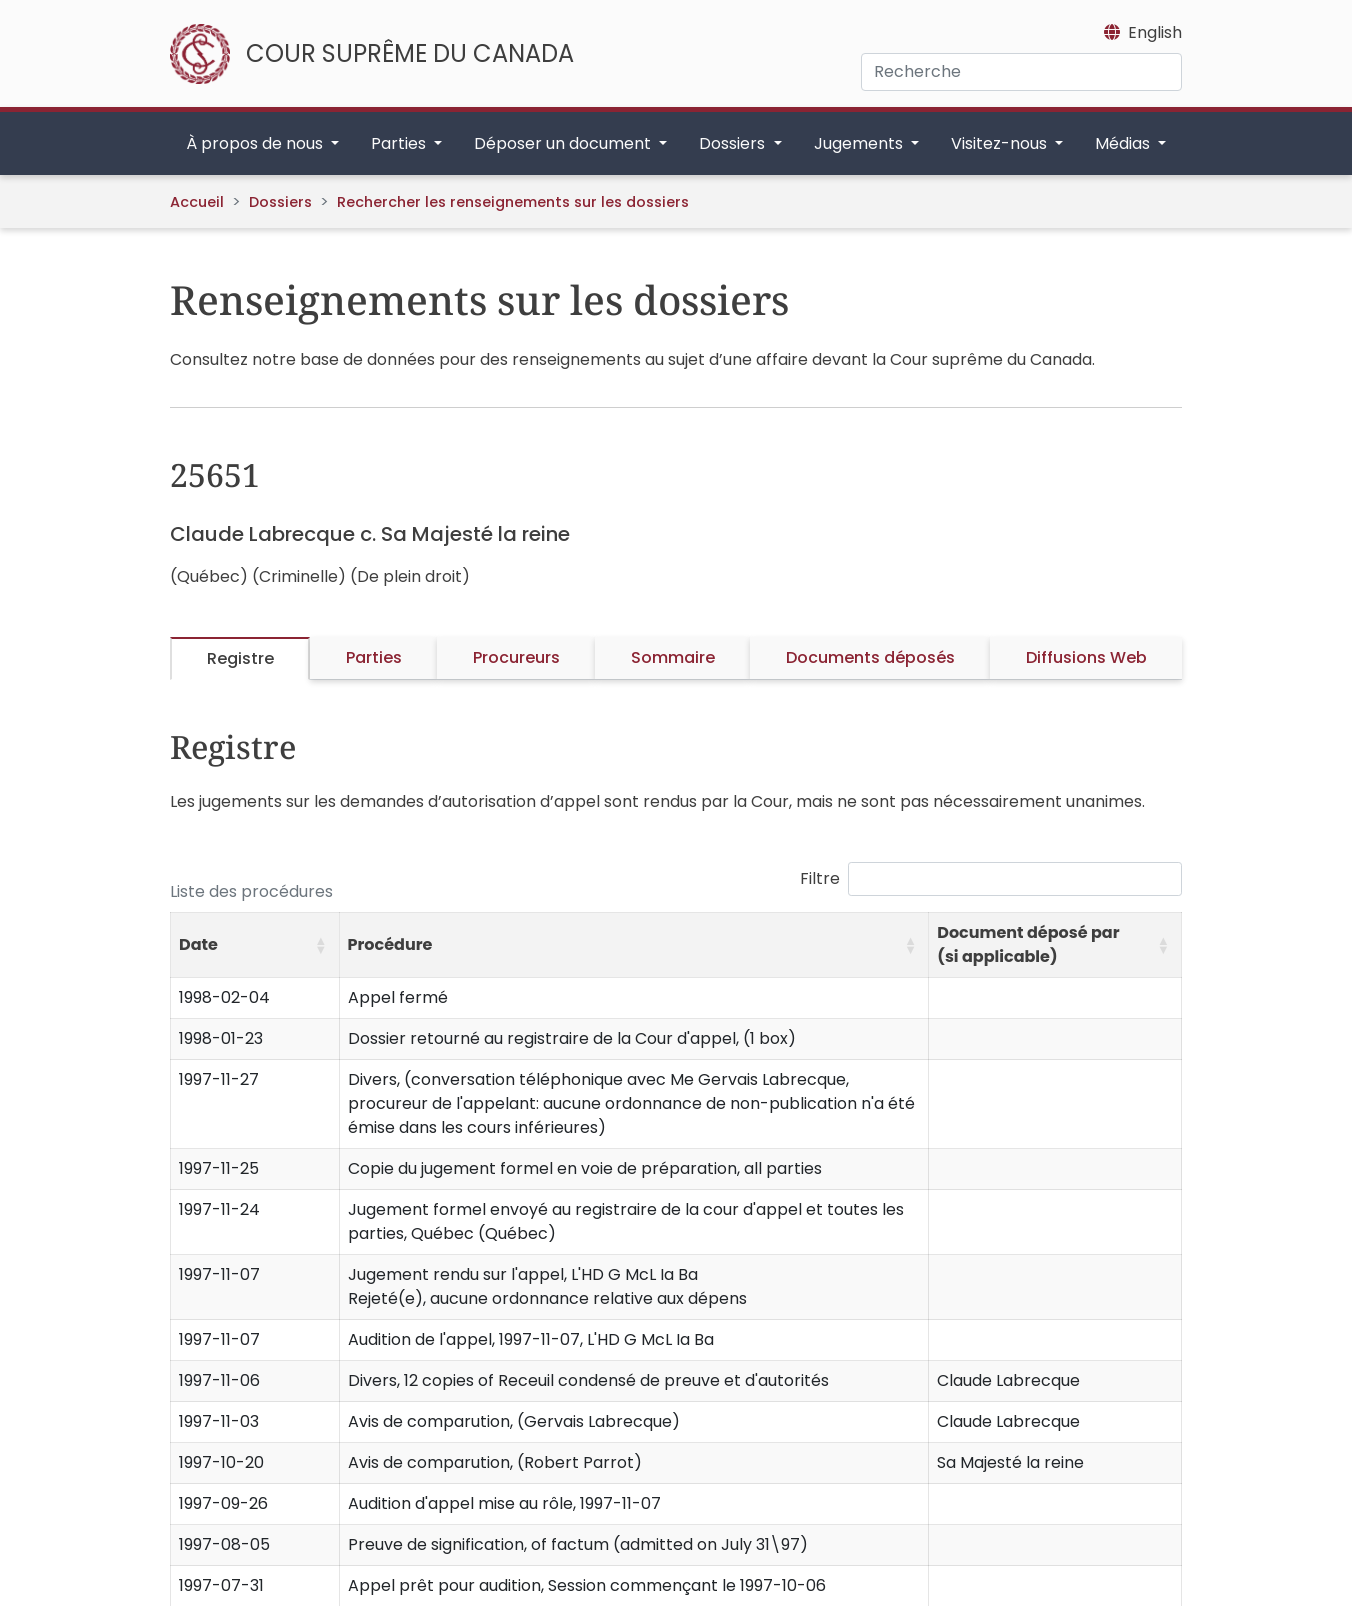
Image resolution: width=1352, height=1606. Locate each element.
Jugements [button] (860, 143)
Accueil (197, 202)
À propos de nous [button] (256, 143)
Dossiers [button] (734, 143)
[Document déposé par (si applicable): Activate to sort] (1055, 945)
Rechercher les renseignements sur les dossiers (513, 202)
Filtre (820, 878)
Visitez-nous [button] (1001, 143)
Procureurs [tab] (516, 657)
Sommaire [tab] (673, 657)
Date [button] (198, 944)
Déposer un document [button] (564, 143)
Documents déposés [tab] (870, 657)
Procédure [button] (390, 944)
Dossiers (280, 202)
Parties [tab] (374, 657)
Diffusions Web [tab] (1086, 657)
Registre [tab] (240, 658)
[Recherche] (1021, 72)
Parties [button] (400, 143)
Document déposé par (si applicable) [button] (1028, 944)
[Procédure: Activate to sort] (634, 945)
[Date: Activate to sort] (255, 945)
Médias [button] (1124, 143)
